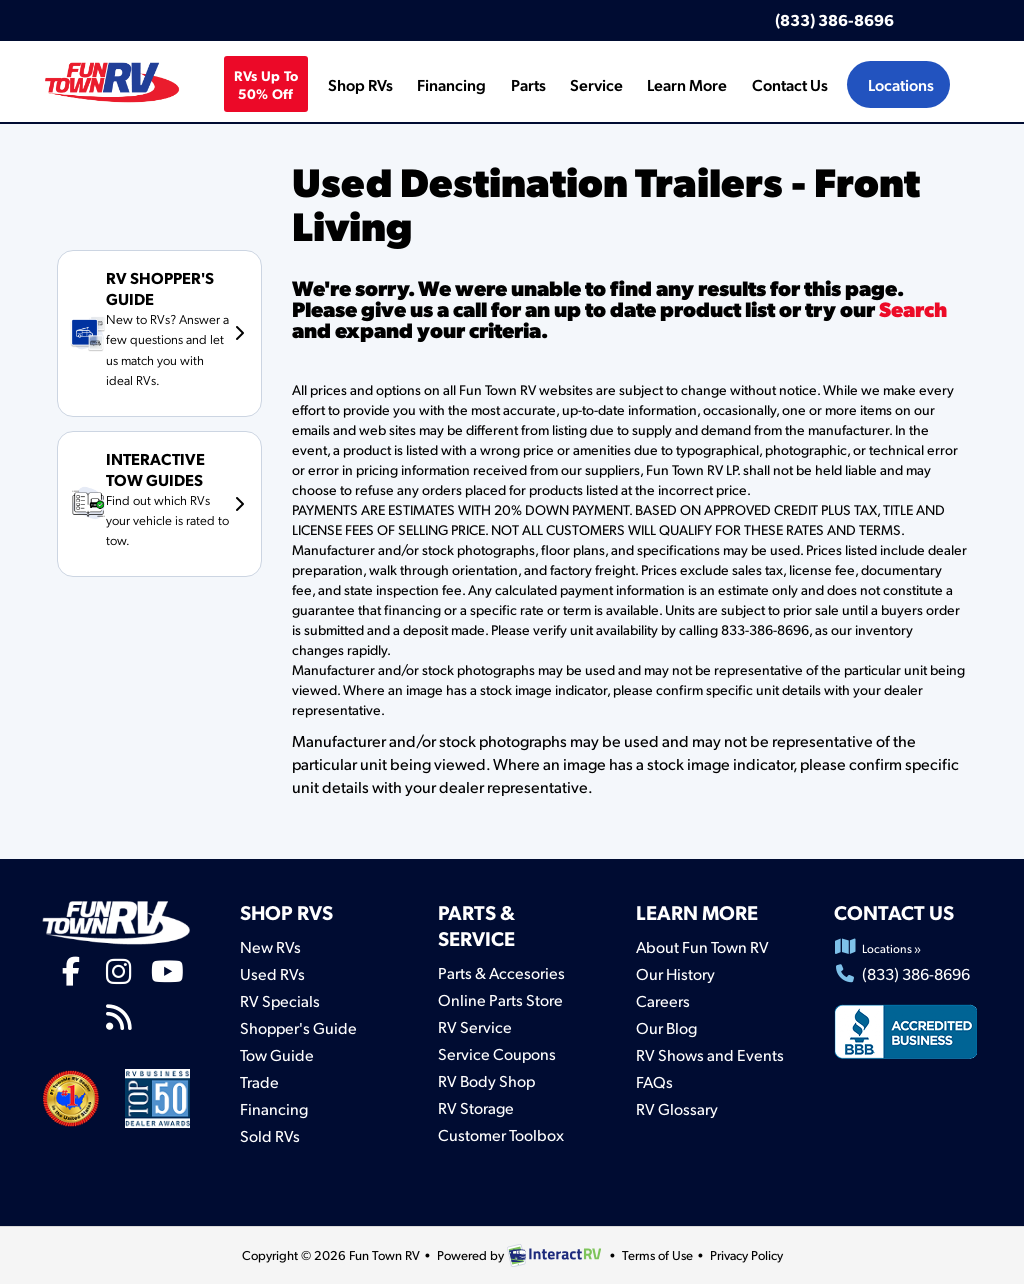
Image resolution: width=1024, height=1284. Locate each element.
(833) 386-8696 (834, 19)
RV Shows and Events (710, 1054)
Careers (663, 1000)
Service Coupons (497, 1053)
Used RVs (272, 973)
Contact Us (790, 84)
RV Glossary (677, 1108)
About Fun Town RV (702, 946)
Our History (675, 973)
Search (913, 308)
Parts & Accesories (501, 972)
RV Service (475, 1026)
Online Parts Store (500, 999)
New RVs (270, 946)
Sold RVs (270, 1135)
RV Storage (476, 1107)
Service (596, 84)
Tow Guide (277, 1054)
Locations (901, 84)
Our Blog (666, 1027)
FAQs (654, 1081)
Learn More (687, 84)
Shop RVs (360, 84)
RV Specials (280, 1000)
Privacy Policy (746, 1255)
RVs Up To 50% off (266, 84)
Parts (528, 84)
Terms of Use (657, 1255)
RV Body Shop (486, 1080)
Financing (451, 84)
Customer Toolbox (501, 1134)
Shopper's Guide (298, 1027)
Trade (259, 1081)
